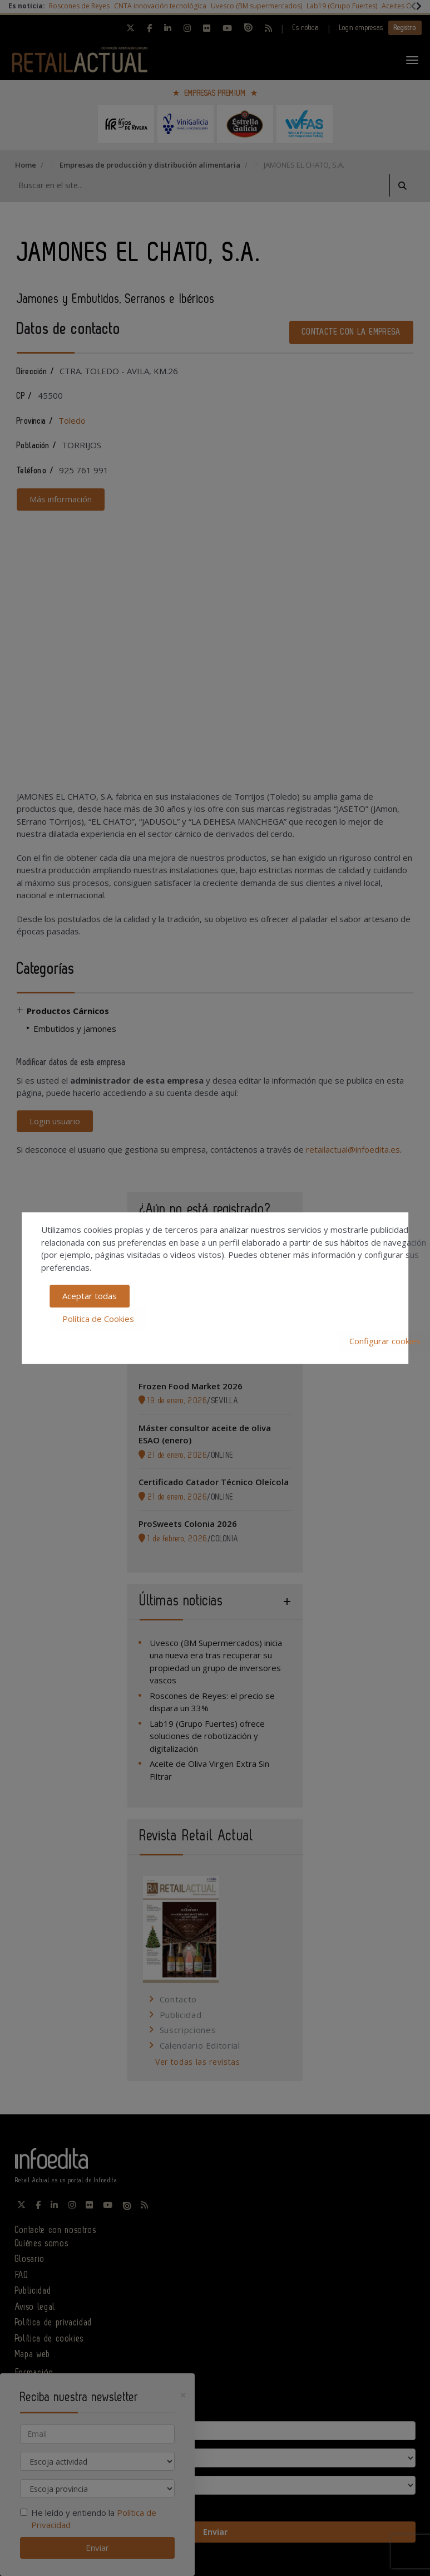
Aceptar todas (89, 1295)
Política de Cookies (98, 1318)
